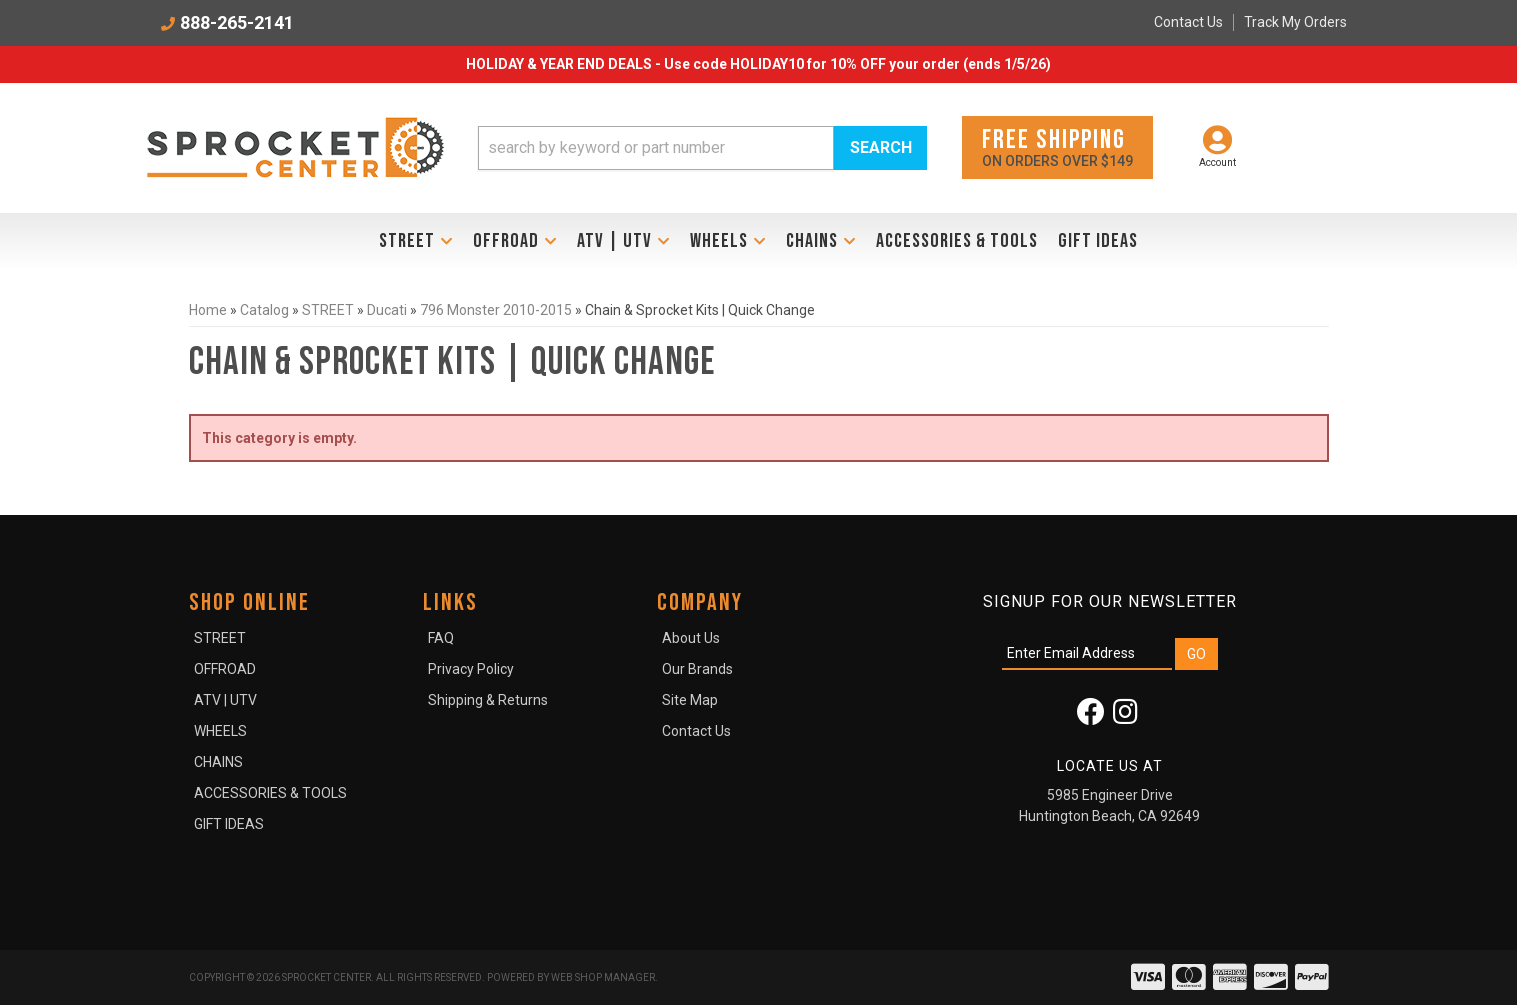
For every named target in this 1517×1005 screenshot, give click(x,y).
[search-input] (656, 148)
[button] (703, 148)
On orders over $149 (1057, 146)
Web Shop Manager (603, 977)
